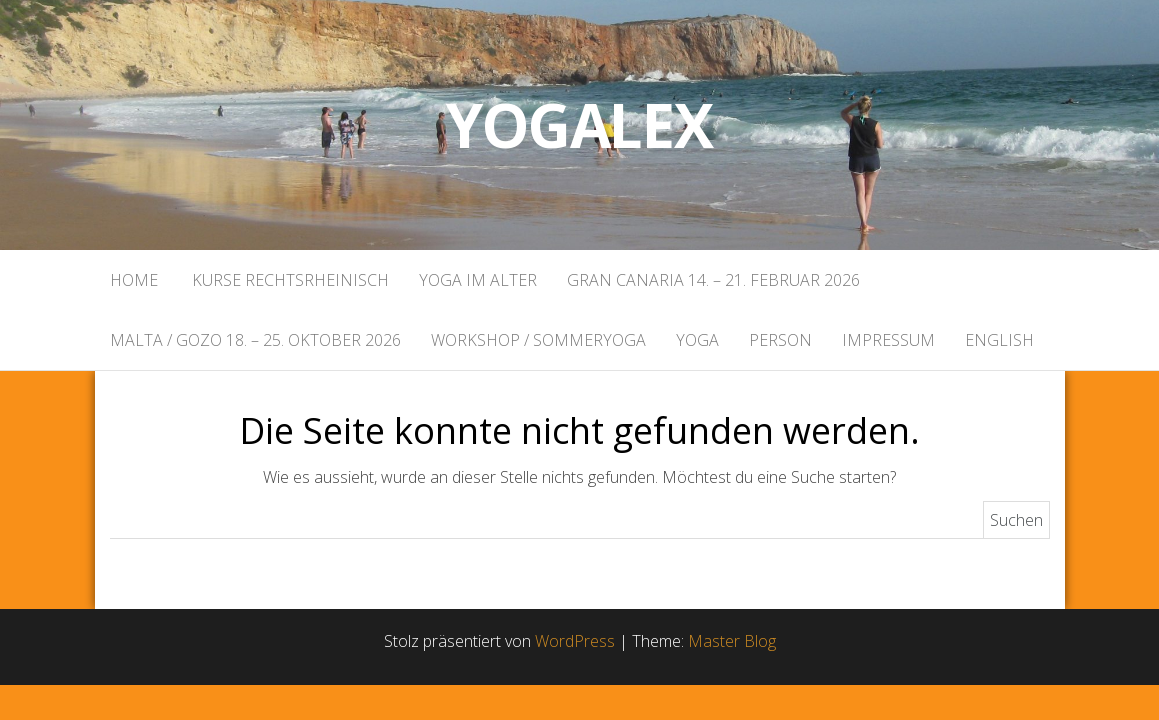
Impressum (888, 340)
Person (780, 340)
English (999, 340)
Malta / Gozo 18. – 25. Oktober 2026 (255, 340)
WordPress (575, 641)
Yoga (697, 340)
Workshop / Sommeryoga (538, 340)
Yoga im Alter (478, 280)
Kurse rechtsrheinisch (288, 280)
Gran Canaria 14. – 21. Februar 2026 (713, 280)
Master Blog (732, 641)
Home (134, 280)
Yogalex (579, 125)
